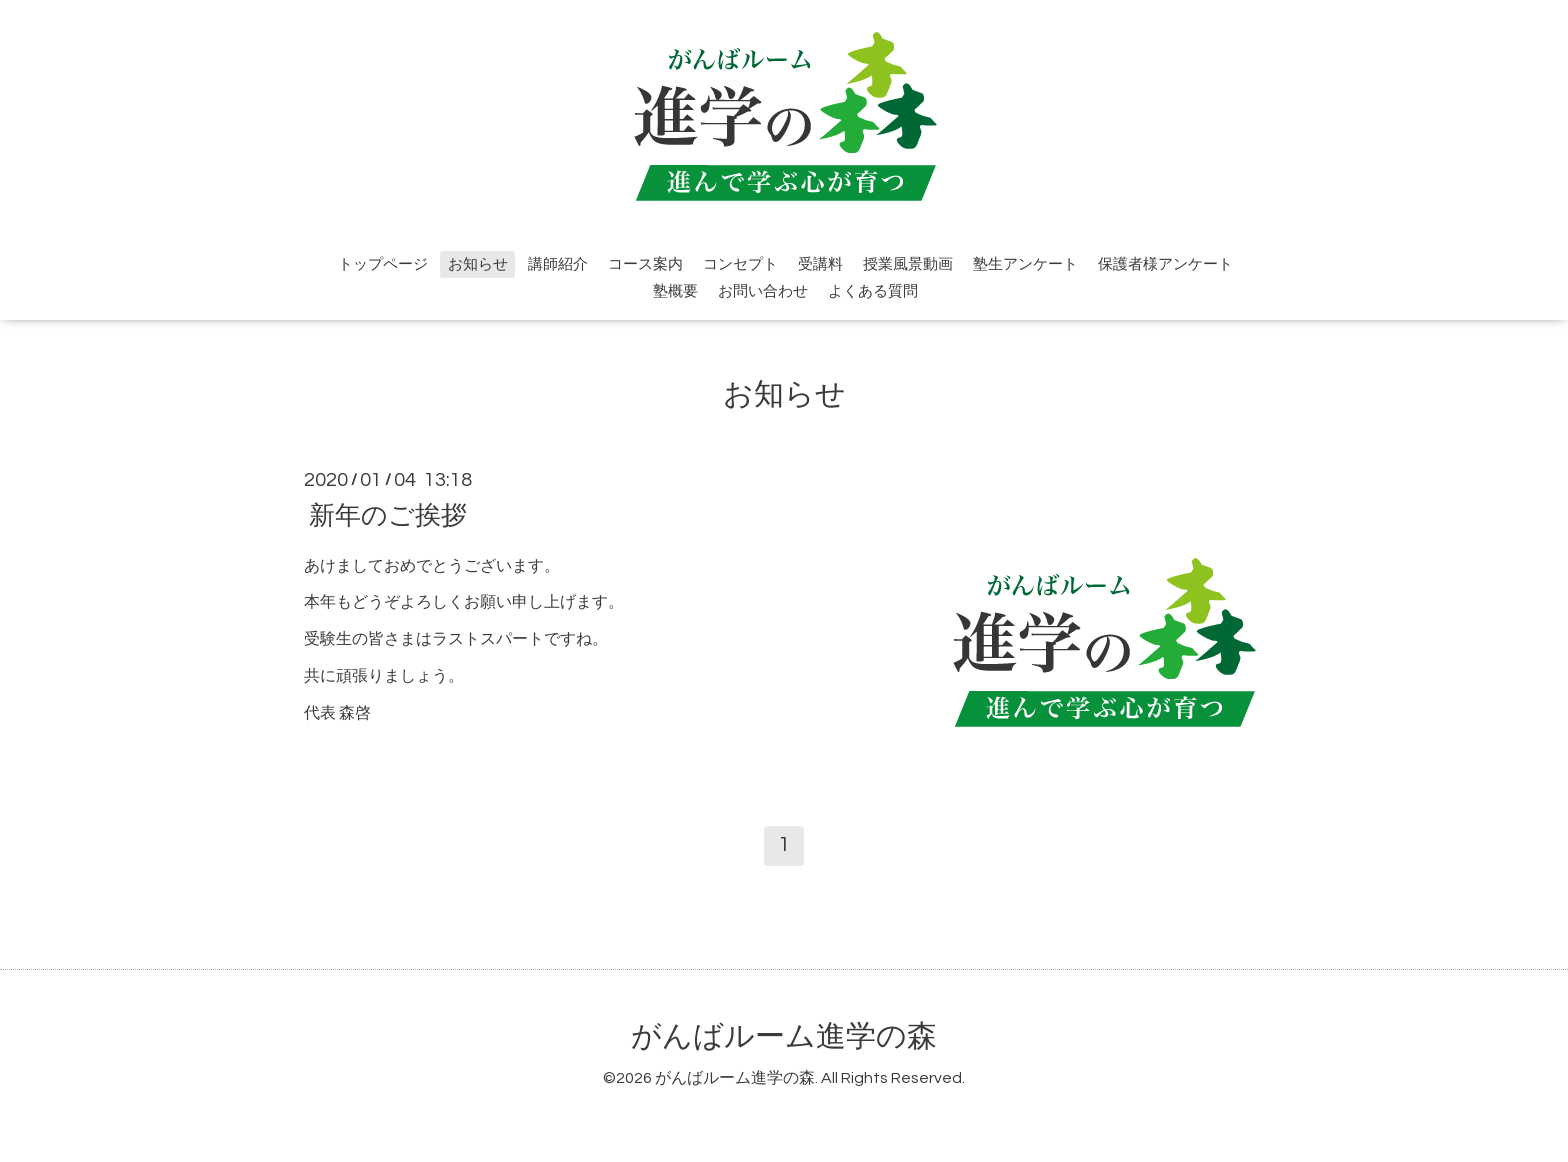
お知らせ (478, 264)
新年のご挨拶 (388, 515)
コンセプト (740, 264)
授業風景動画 (908, 264)
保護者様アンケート (1165, 264)
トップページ (383, 264)
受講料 (820, 264)
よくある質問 (873, 291)
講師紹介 (558, 264)
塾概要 (675, 291)
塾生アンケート (1025, 264)
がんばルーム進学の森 (784, 1036)
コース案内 (645, 264)
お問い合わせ (763, 291)
